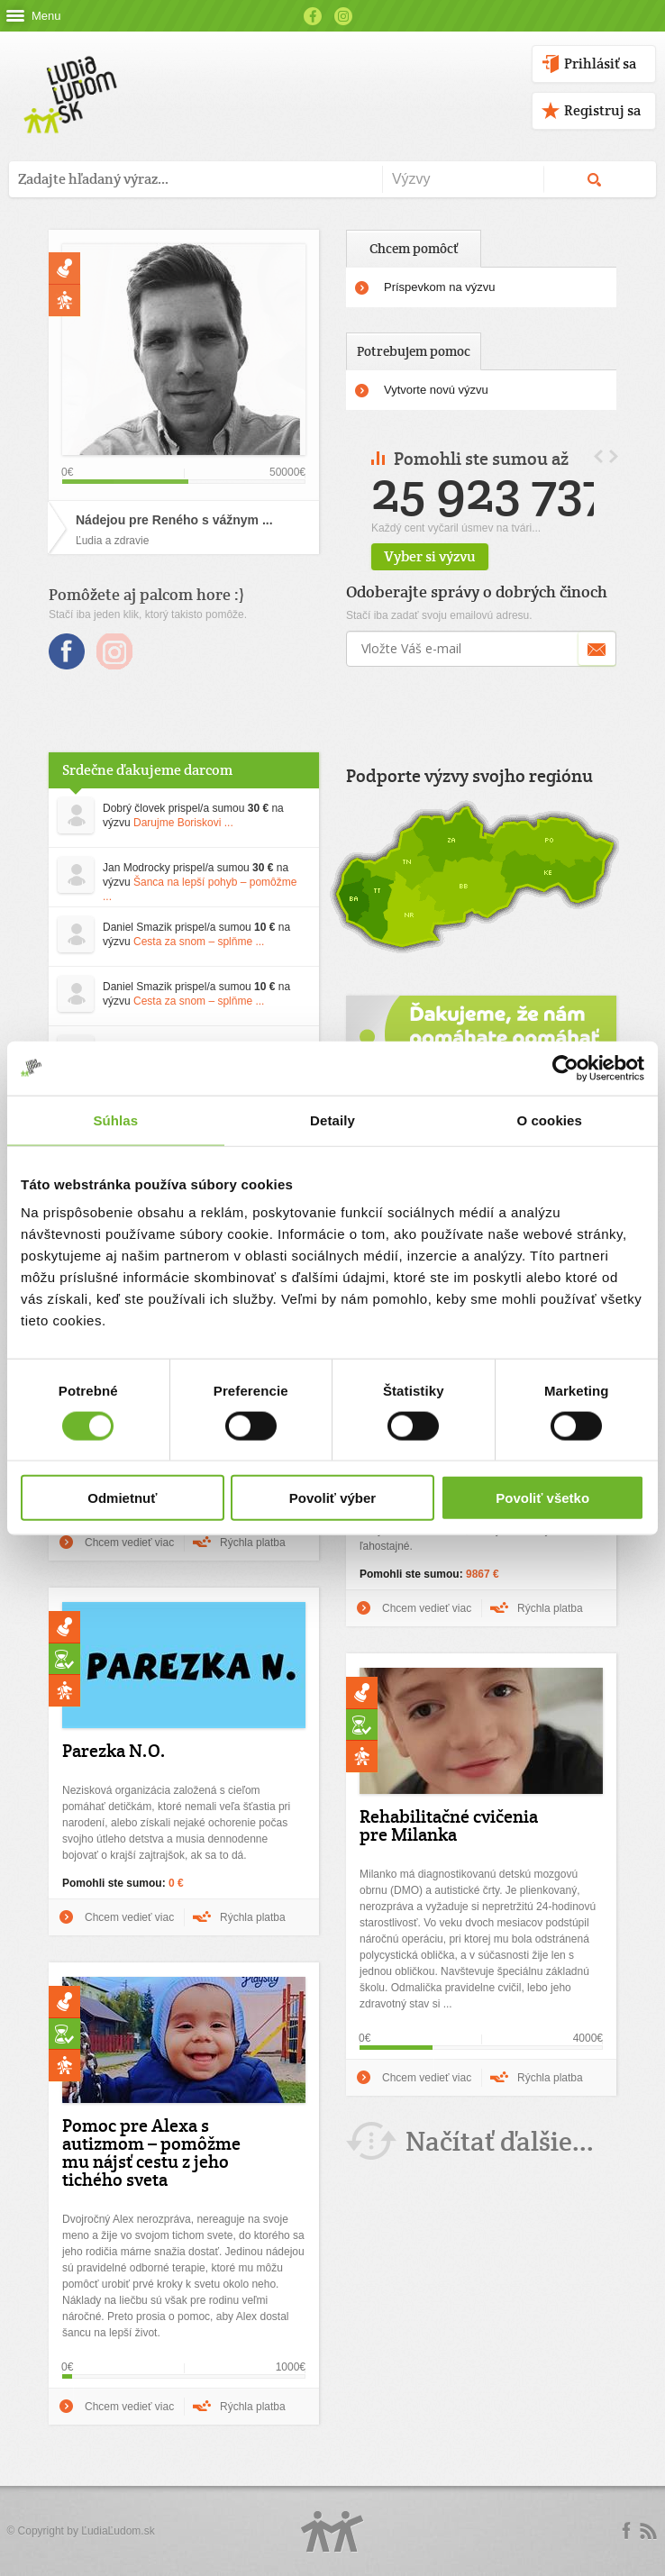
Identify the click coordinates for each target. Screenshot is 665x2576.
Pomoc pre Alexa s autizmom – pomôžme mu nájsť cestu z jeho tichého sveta (151, 2152)
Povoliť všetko (542, 1498)
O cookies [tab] (549, 1119)
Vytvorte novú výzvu (436, 389)
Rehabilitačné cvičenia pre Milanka (449, 1825)
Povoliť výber (332, 1498)
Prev (598, 456)
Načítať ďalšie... (499, 2141)
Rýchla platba (253, 1542)
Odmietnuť (122, 1498)
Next (613, 456)
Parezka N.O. (114, 1750)
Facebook (313, 16)
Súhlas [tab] (115, 1119)
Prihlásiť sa (600, 63)
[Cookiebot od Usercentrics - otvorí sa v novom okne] (565, 1067)
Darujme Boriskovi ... (183, 822)
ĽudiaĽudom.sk (117, 2531)
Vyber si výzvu (473, 556)
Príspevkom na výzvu (440, 287)
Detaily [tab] (332, 1119)
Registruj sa (602, 110)
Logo (332, 2531)
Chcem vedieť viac (129, 1542)
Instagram (343, 16)
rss (648, 2531)
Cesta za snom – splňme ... (198, 941)
